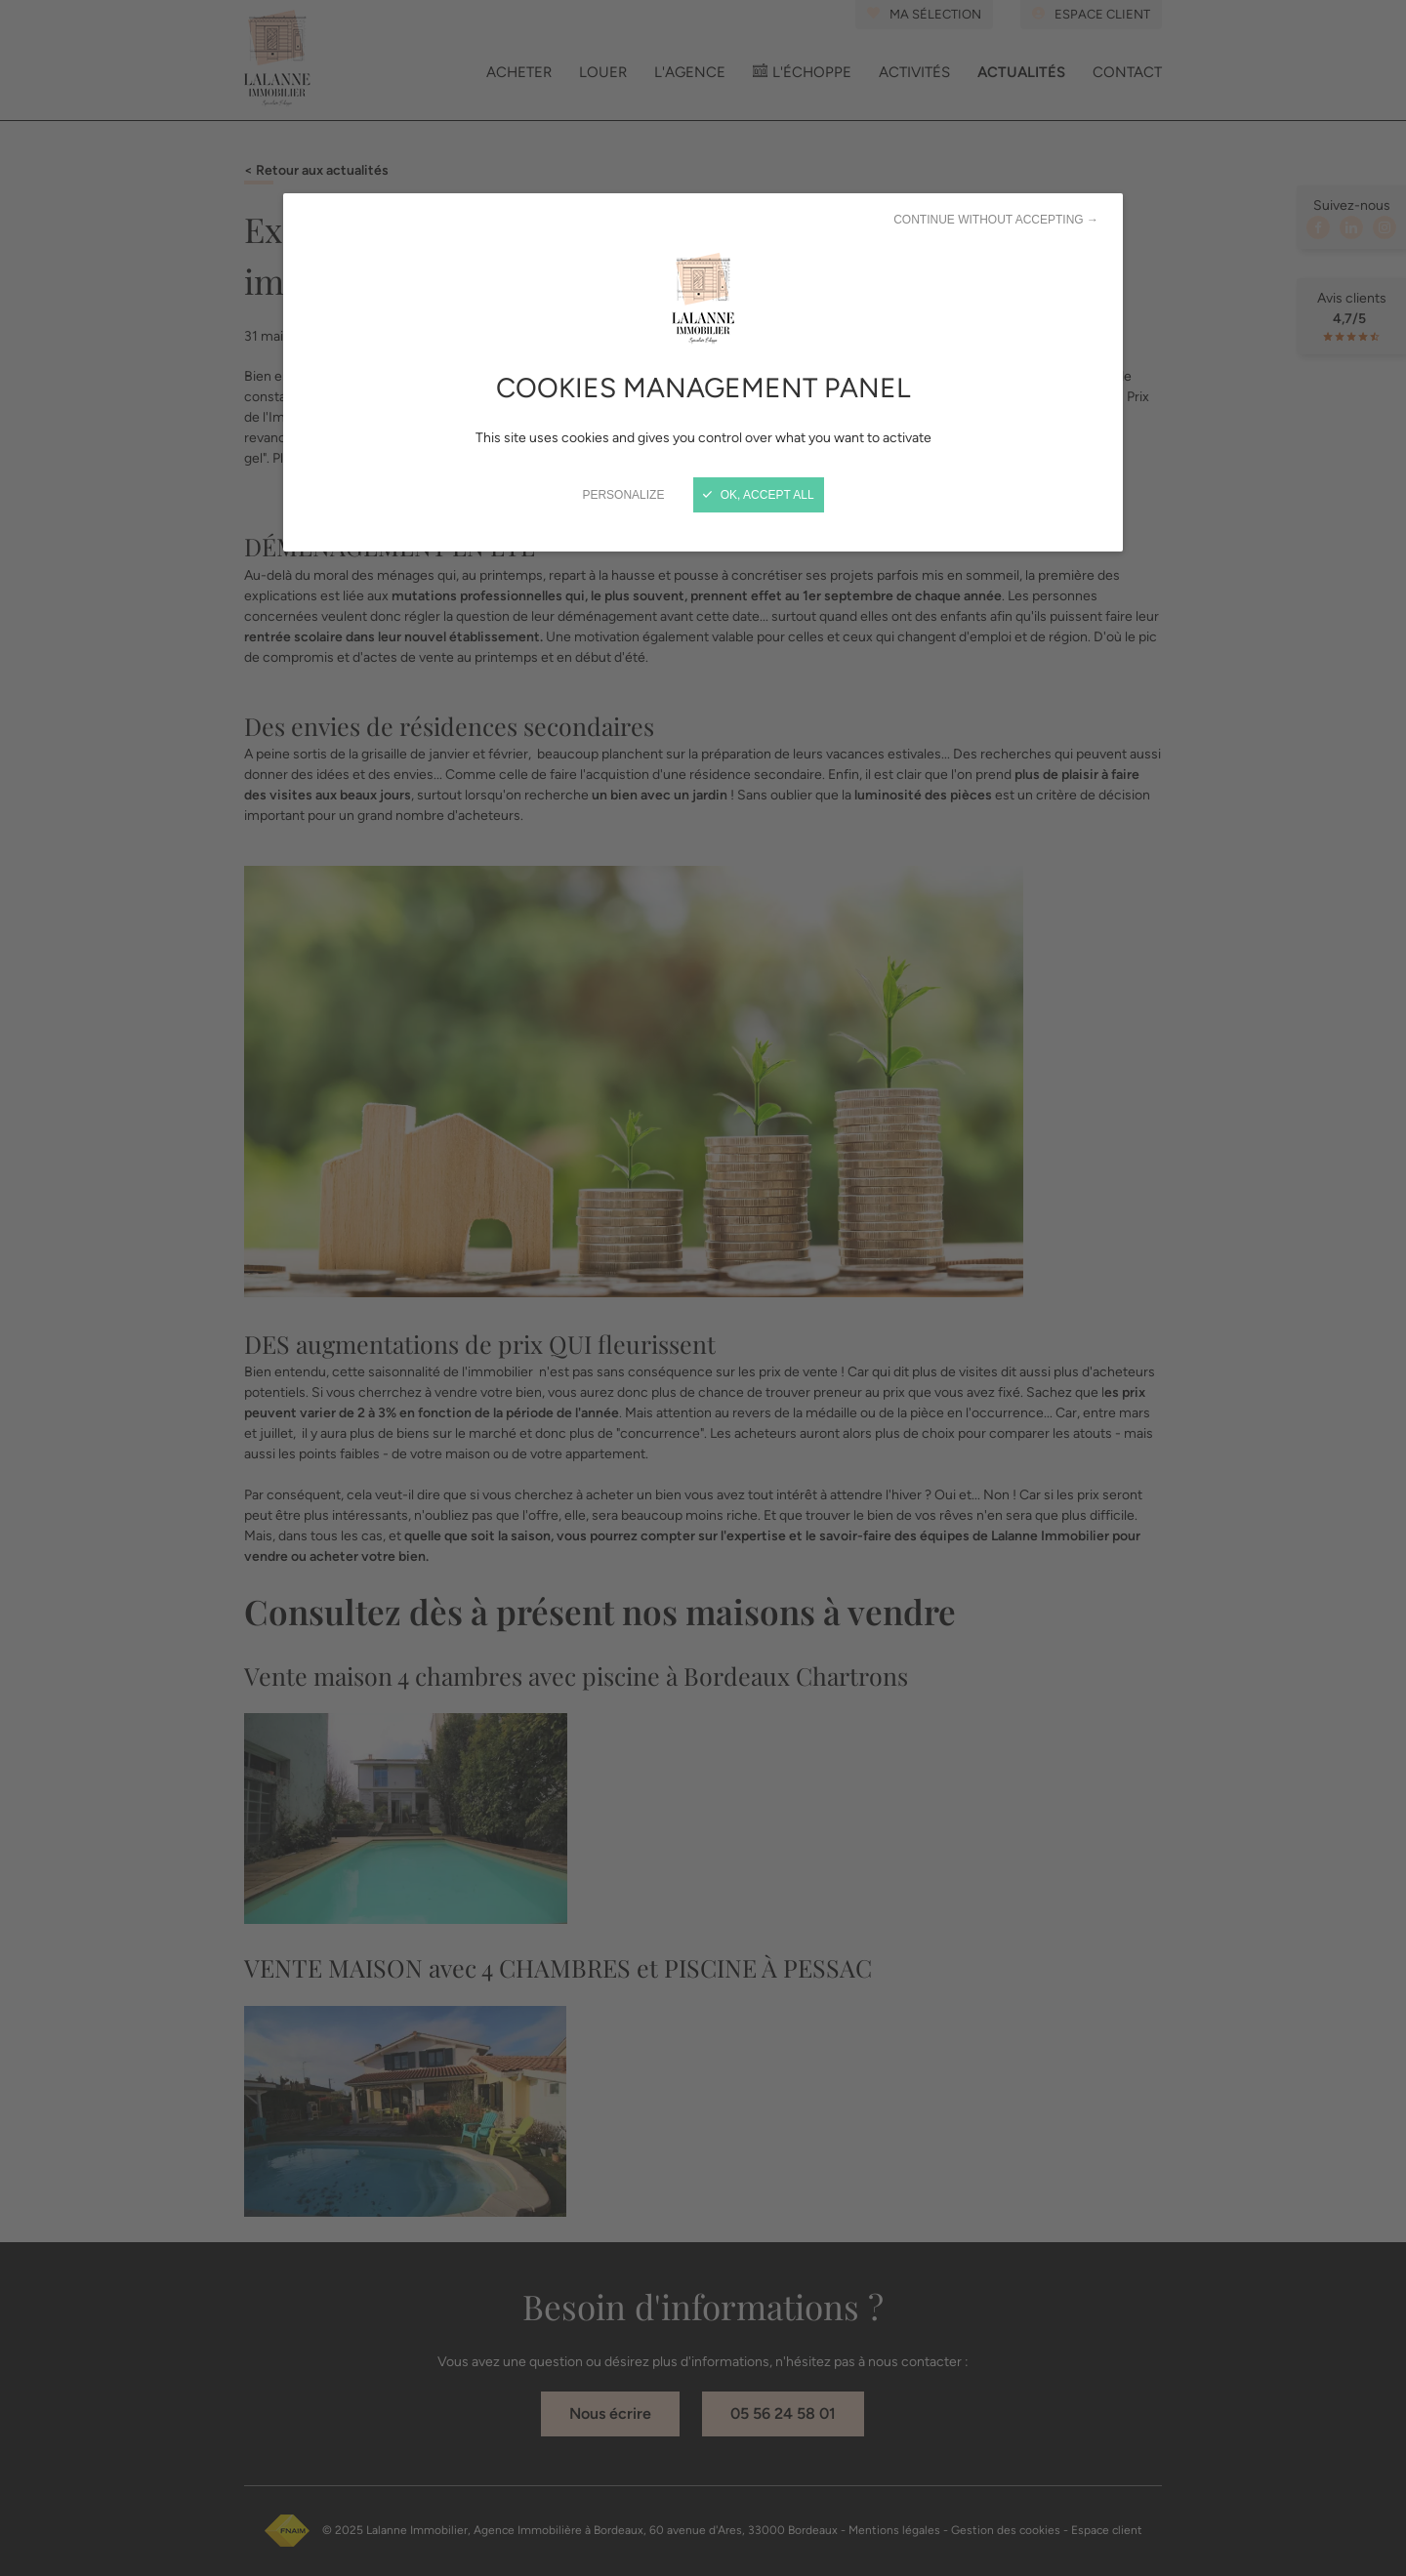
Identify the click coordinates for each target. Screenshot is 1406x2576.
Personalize (623, 495)
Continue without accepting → (995, 219)
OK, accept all (758, 495)
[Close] (703, 1288)
